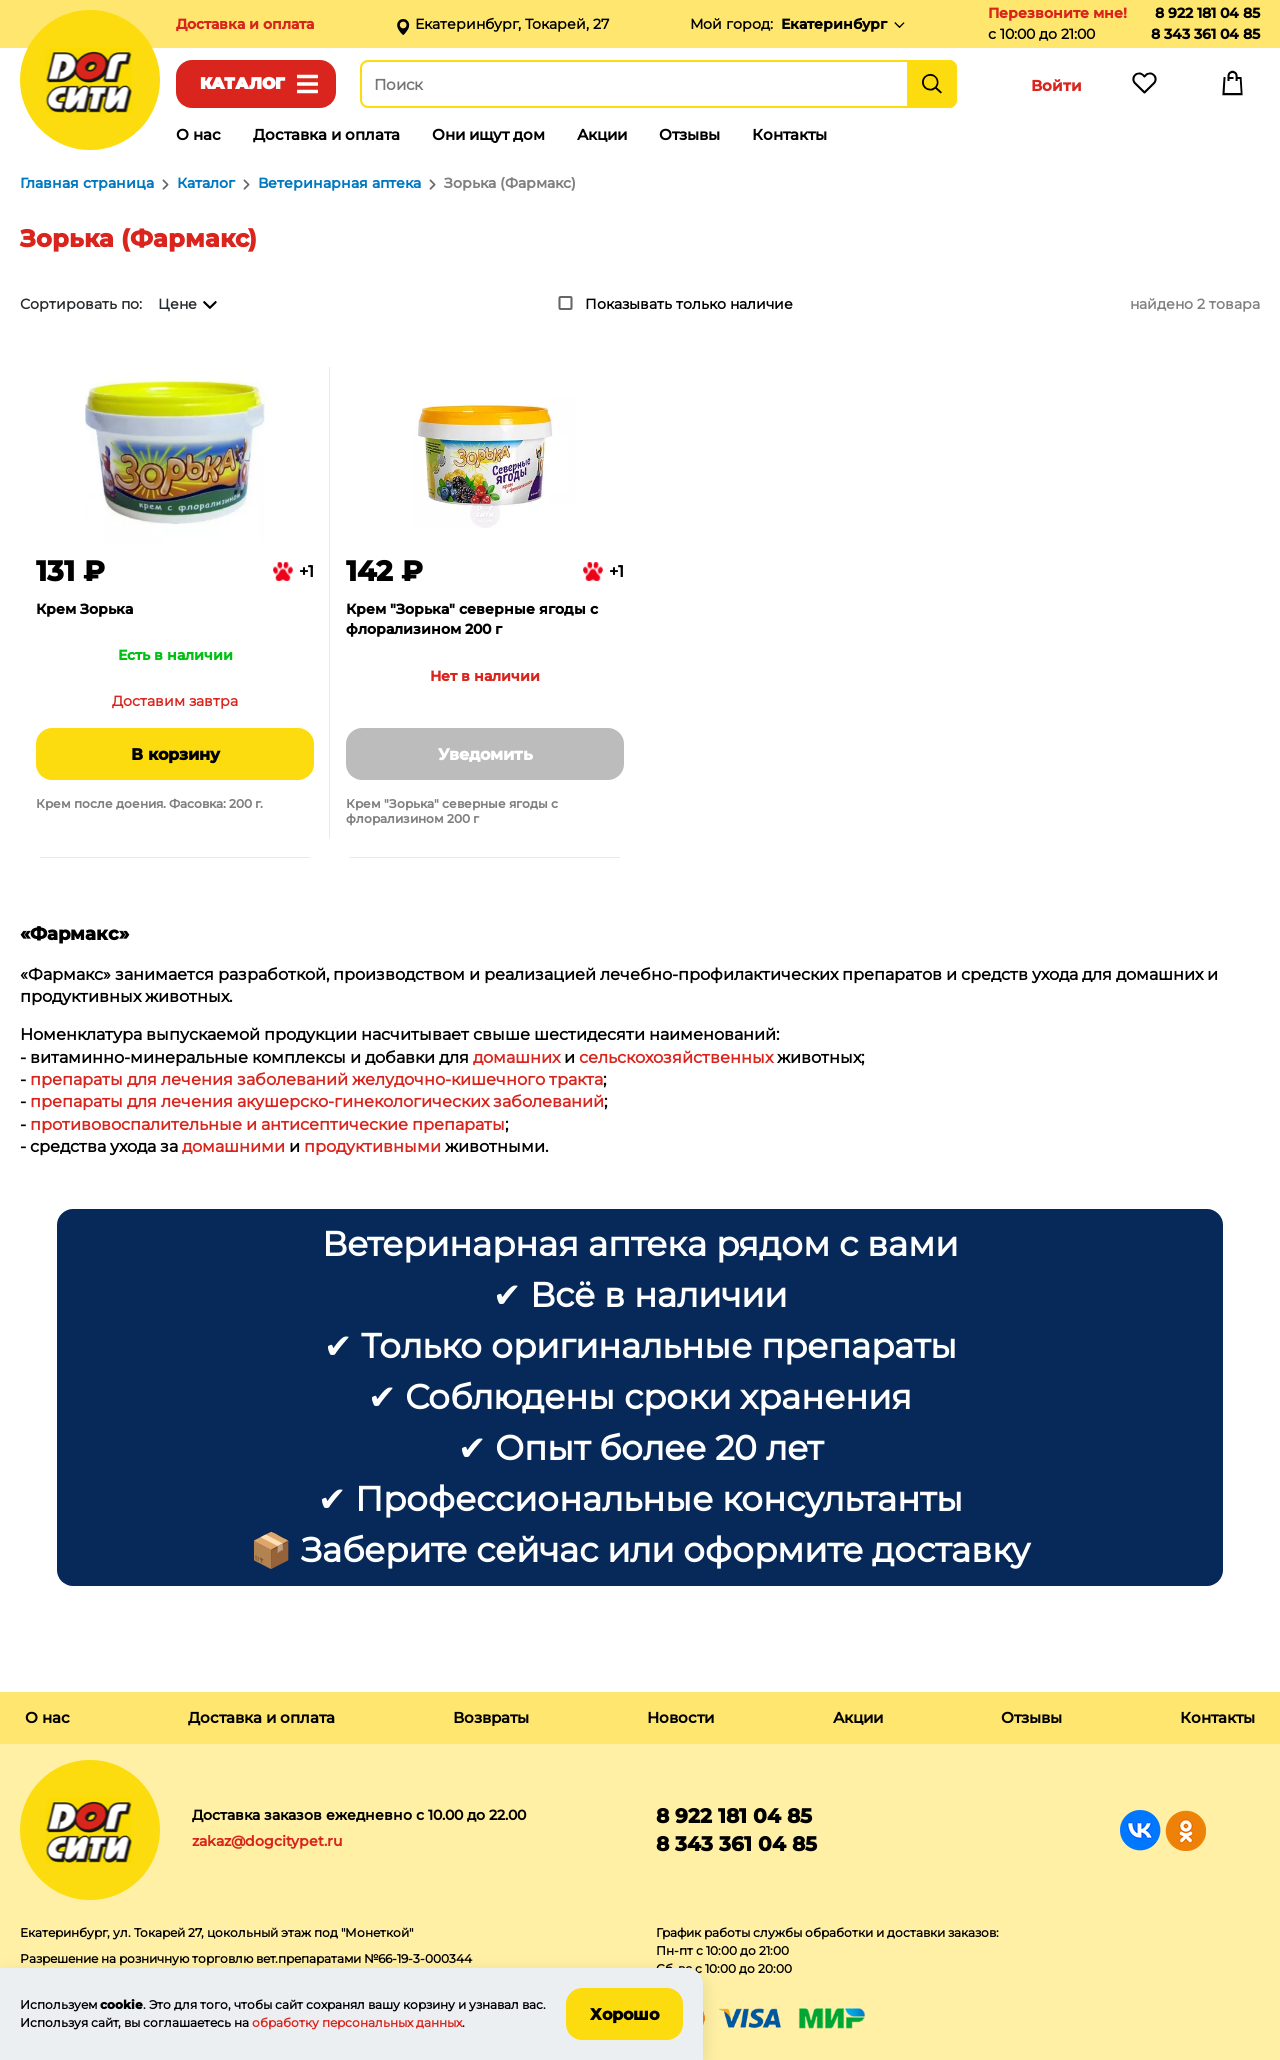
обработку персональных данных (357, 2022)
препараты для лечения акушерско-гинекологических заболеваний (317, 1101)
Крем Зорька (84, 609)
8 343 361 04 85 (1205, 34)
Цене (177, 304)
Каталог (242, 83)
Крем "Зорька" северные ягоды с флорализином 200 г (472, 619)
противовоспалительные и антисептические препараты (267, 1124)
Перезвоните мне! (1057, 13)
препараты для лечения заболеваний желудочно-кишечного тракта (316, 1079)
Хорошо (624, 2014)
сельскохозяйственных (676, 1057)
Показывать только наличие (689, 304)
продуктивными (372, 1146)
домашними (233, 1146)
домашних (516, 1057)
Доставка (245, 24)
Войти (1056, 85)
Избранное (1144, 88)
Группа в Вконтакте (1140, 1830)
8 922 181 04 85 (1207, 13)
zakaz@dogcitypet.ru (267, 1841)
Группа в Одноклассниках (1185, 1830)
